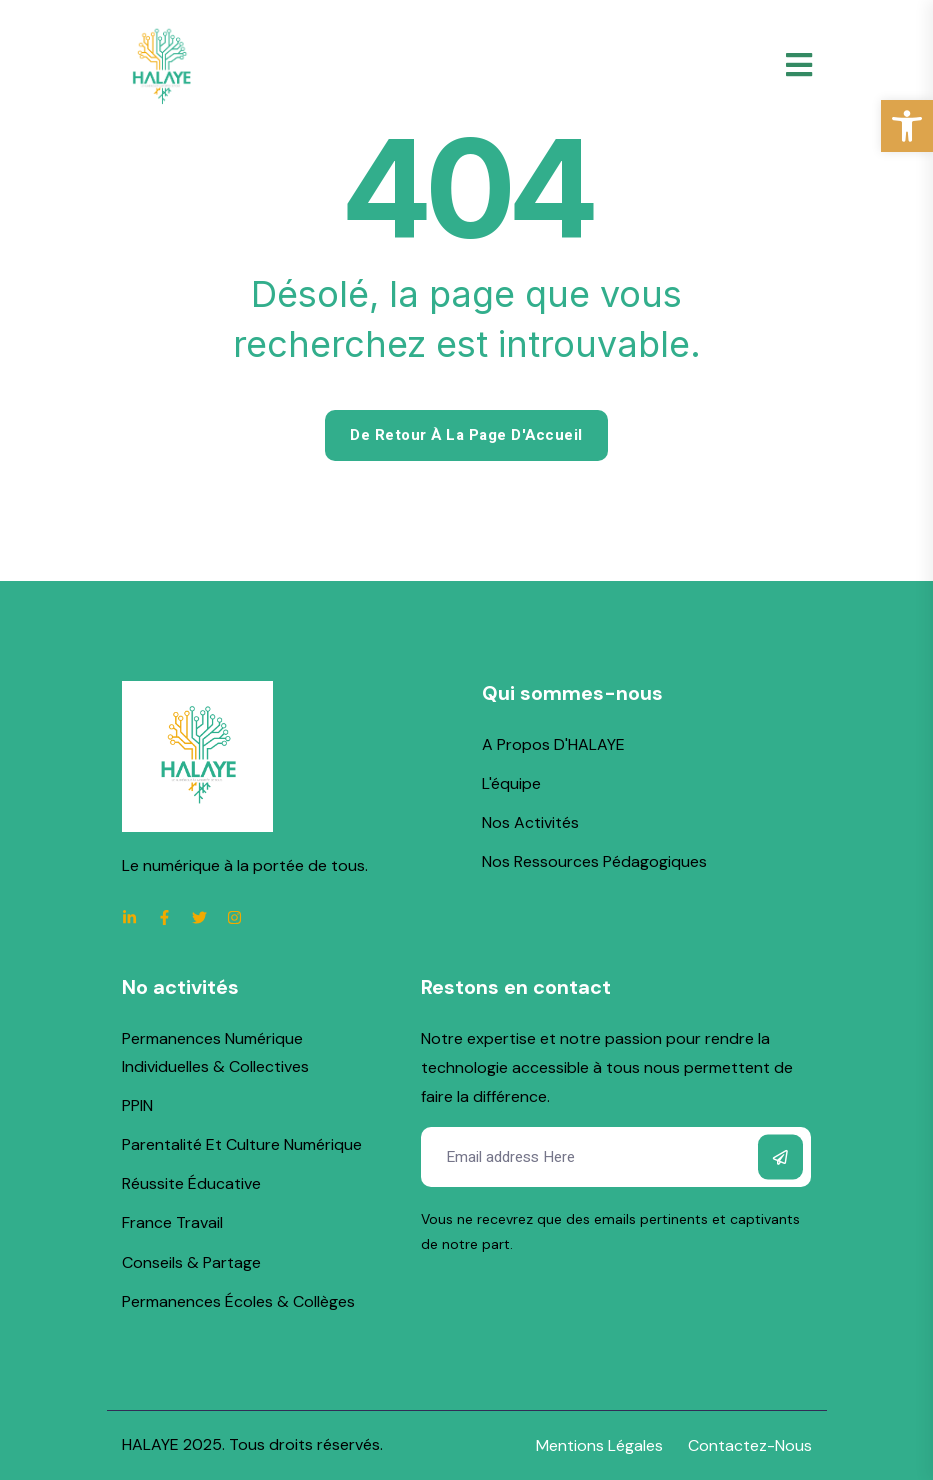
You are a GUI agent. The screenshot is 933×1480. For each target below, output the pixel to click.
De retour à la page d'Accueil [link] (466, 435)
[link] (907, 126)
